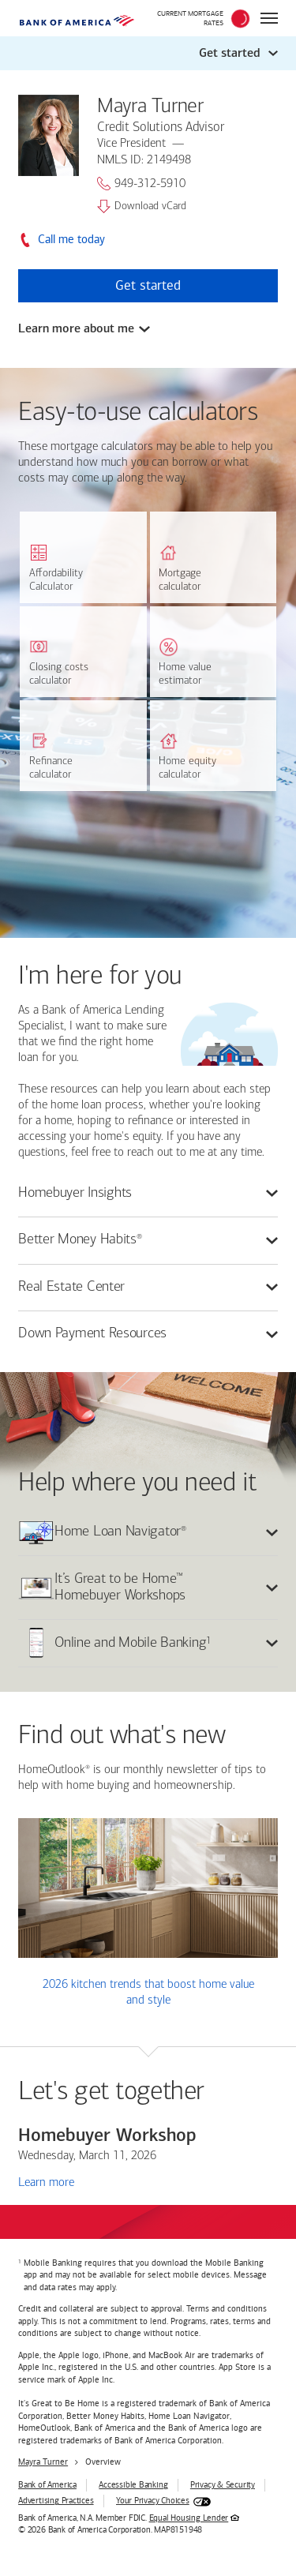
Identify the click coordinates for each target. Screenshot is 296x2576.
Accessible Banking (133, 2485)
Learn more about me (76, 328)
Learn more (46, 2182)
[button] (148, 53)
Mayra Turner (43, 2462)
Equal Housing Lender (189, 2518)
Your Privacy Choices (152, 2500)
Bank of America (47, 2485)
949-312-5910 (141, 183)
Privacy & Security (222, 2485)
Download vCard (141, 206)
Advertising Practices (55, 2500)
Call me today (71, 239)
